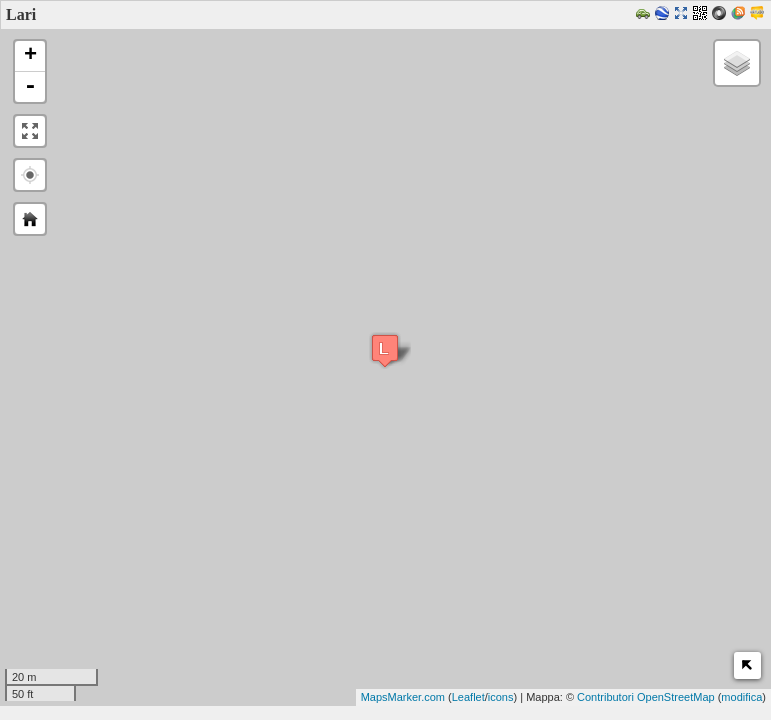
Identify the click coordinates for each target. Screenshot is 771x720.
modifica (741, 697)
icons (501, 697)
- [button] (30, 87)
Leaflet (468, 697)
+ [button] (30, 56)
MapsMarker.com (403, 697)
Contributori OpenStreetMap (646, 697)
